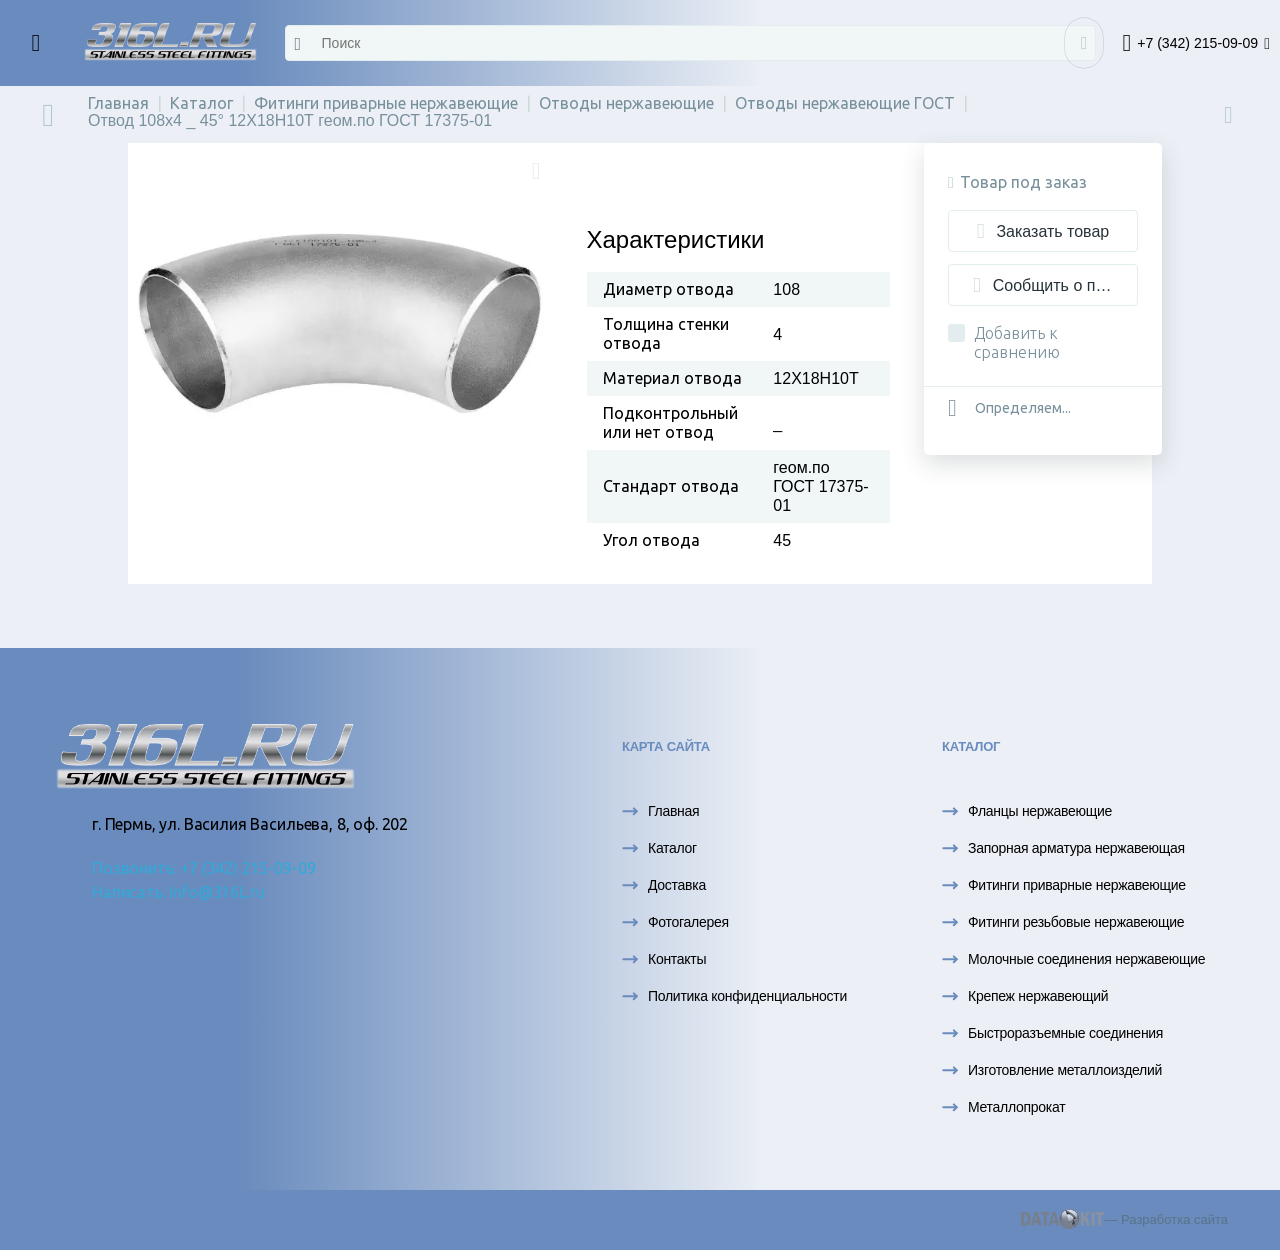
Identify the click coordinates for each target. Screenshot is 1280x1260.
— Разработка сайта (1124, 1219)
